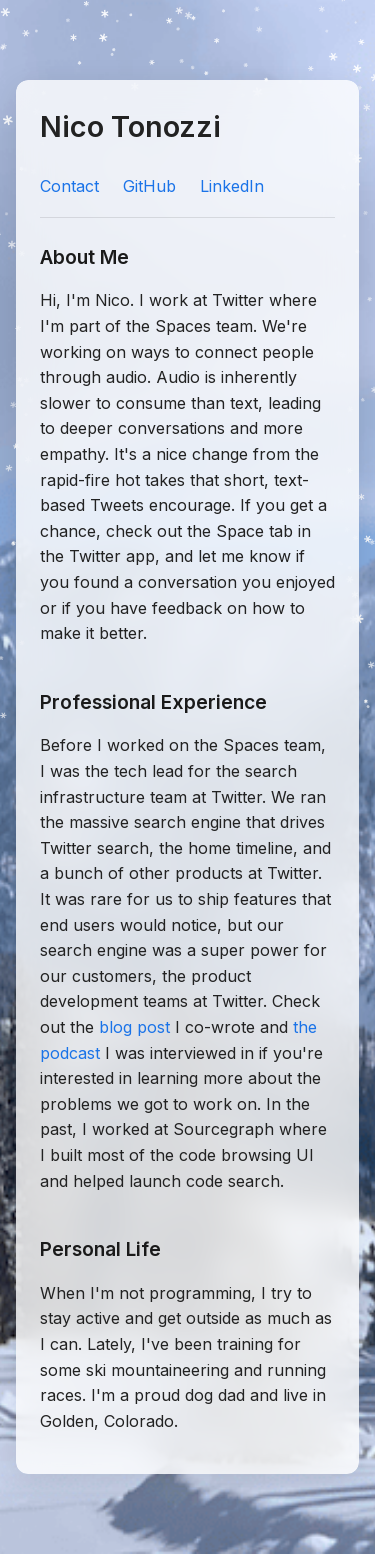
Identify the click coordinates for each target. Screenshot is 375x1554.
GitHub (149, 186)
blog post (134, 1027)
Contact (69, 186)
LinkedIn (232, 186)
